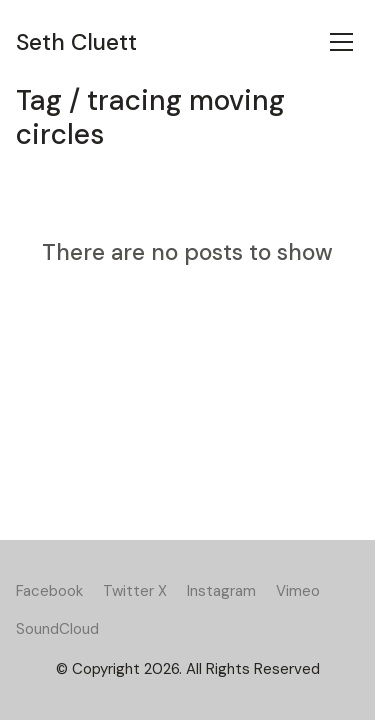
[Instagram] (221, 591)
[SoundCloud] (57, 629)
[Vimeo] (298, 591)
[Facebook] (49, 591)
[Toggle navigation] (341, 42)
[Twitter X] (135, 591)
